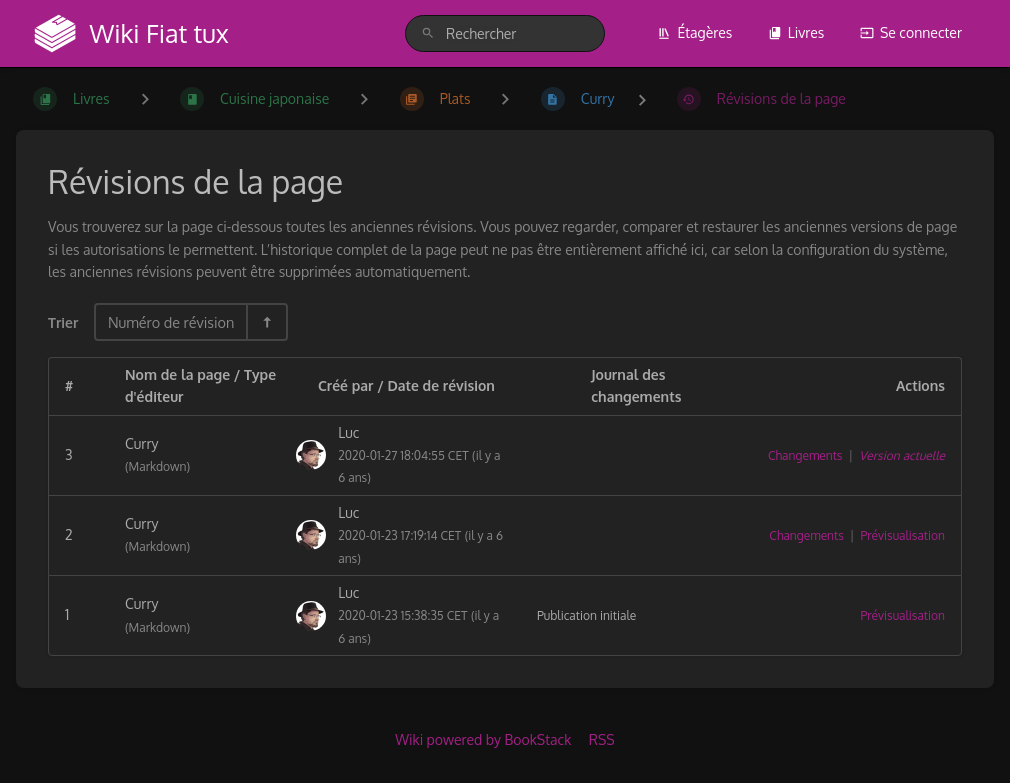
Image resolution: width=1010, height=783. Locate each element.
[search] (505, 33)
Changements (805, 455)
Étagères (694, 32)
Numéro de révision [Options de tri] (171, 322)
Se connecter (911, 32)
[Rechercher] (428, 33)
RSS (602, 739)
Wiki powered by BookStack (483, 739)
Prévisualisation (902, 535)
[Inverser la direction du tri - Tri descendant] (266, 322)
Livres (796, 32)
